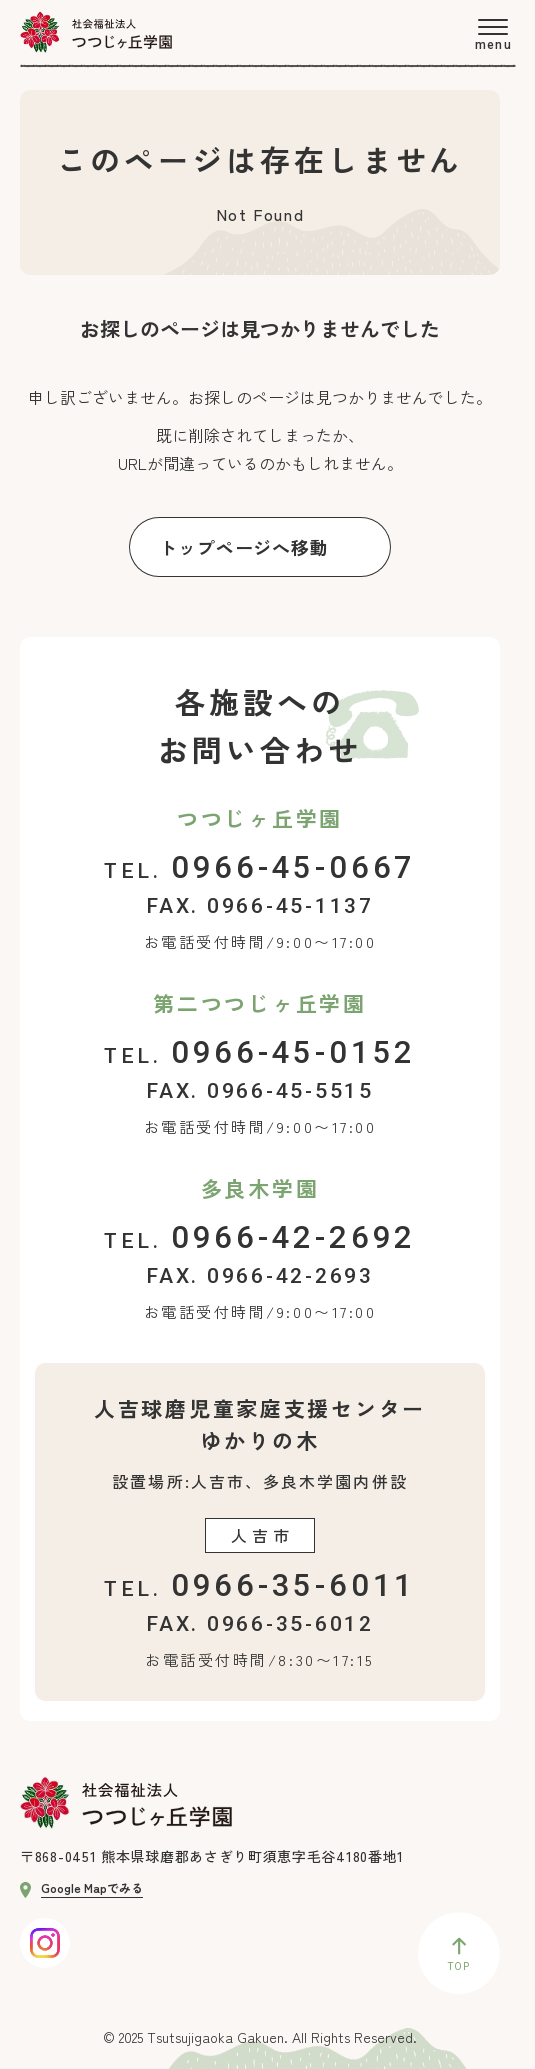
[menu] (492, 34)
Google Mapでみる (81, 1887)
